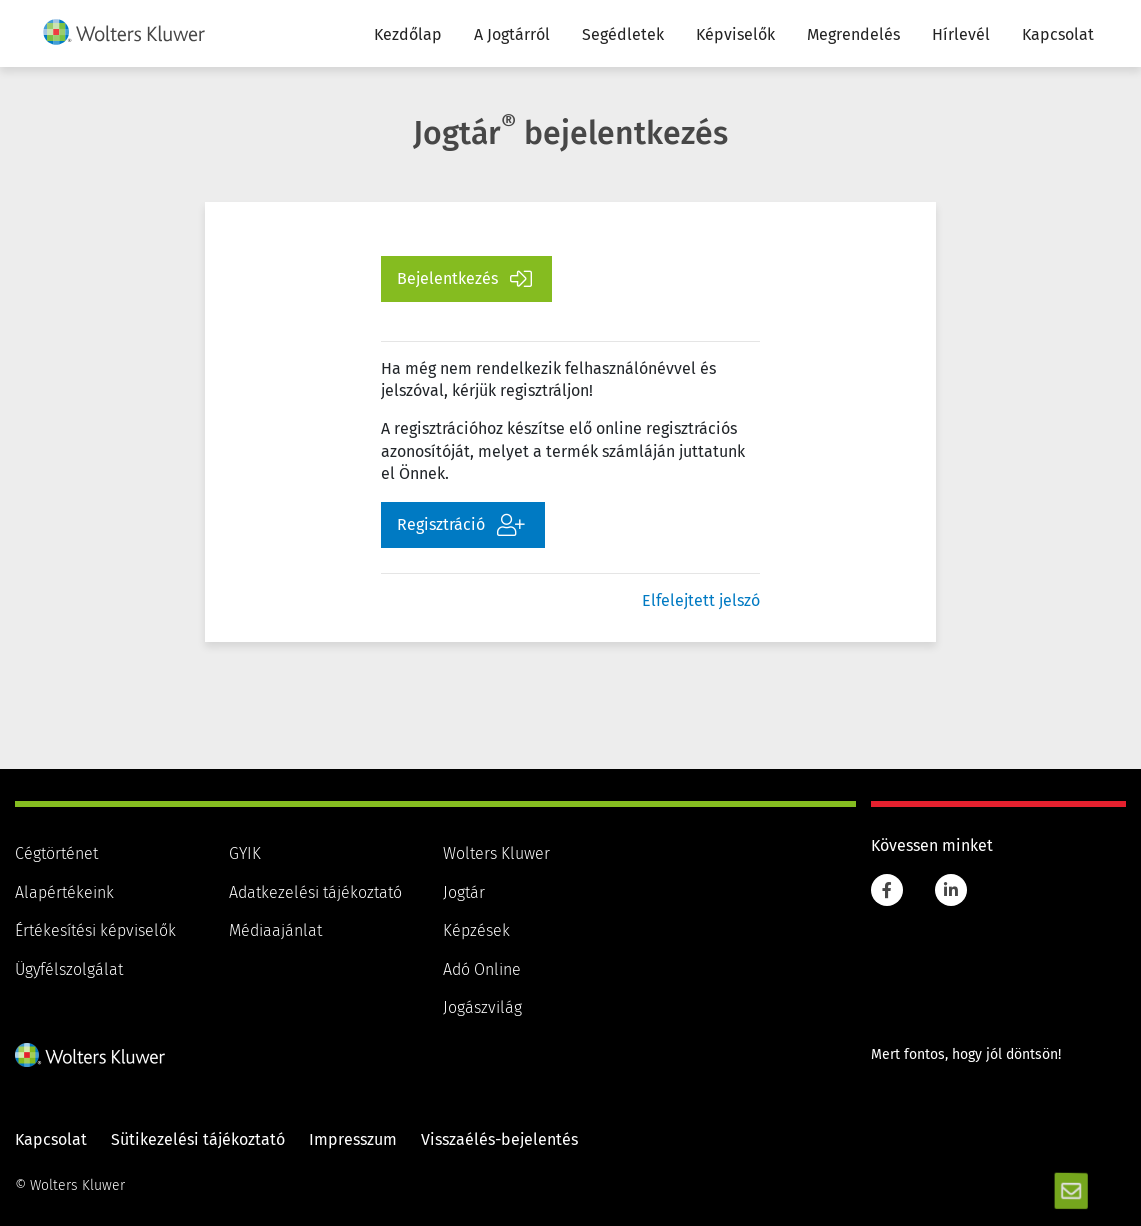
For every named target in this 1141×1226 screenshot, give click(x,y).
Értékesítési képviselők (95, 931)
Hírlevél (961, 35)
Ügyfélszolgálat (69, 970)
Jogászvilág (482, 1008)
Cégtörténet (56, 854)
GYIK (245, 854)
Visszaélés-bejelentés (499, 1140)
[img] (124, 32)
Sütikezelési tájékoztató (198, 1140)
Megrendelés (853, 35)
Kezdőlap (408, 35)
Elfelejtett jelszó (701, 601)
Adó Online (482, 970)
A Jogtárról (512, 35)
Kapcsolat (1058, 35)
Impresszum (353, 1140)
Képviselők (735, 35)
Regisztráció (461, 525)
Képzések (476, 931)
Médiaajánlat (275, 931)
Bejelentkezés (464, 279)
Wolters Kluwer (496, 854)
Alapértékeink (64, 893)
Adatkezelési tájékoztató (315, 893)
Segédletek (623, 35)
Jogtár (464, 893)
